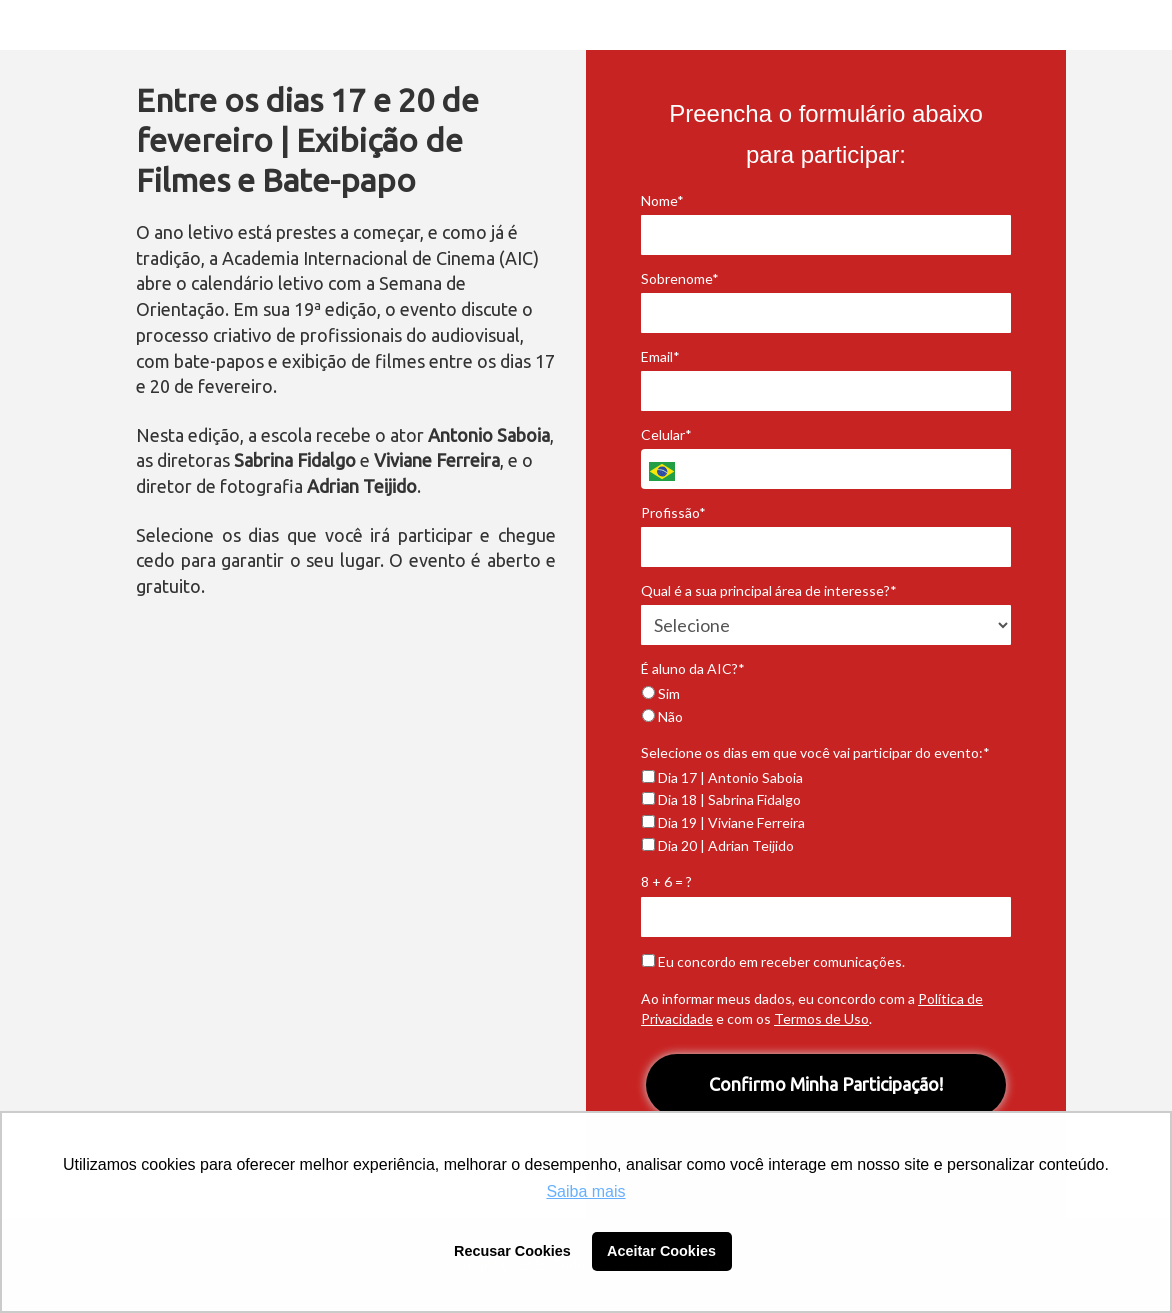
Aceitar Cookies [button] (661, 1251)
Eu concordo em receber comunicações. (773, 961)
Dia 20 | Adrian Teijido (718, 845)
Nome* (662, 200)
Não (662, 716)
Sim (661, 693)
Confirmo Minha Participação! (826, 1084)
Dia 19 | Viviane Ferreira (723, 822)
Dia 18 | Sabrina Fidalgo (721, 799)
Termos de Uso (821, 1018)
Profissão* (673, 512)
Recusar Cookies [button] (512, 1251)
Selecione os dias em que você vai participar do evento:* (815, 752)
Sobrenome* (680, 278)
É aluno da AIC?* (693, 668)
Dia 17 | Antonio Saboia (722, 777)
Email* (660, 356)
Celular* (666, 434)
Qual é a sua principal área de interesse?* (769, 590)
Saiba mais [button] (585, 1191)
